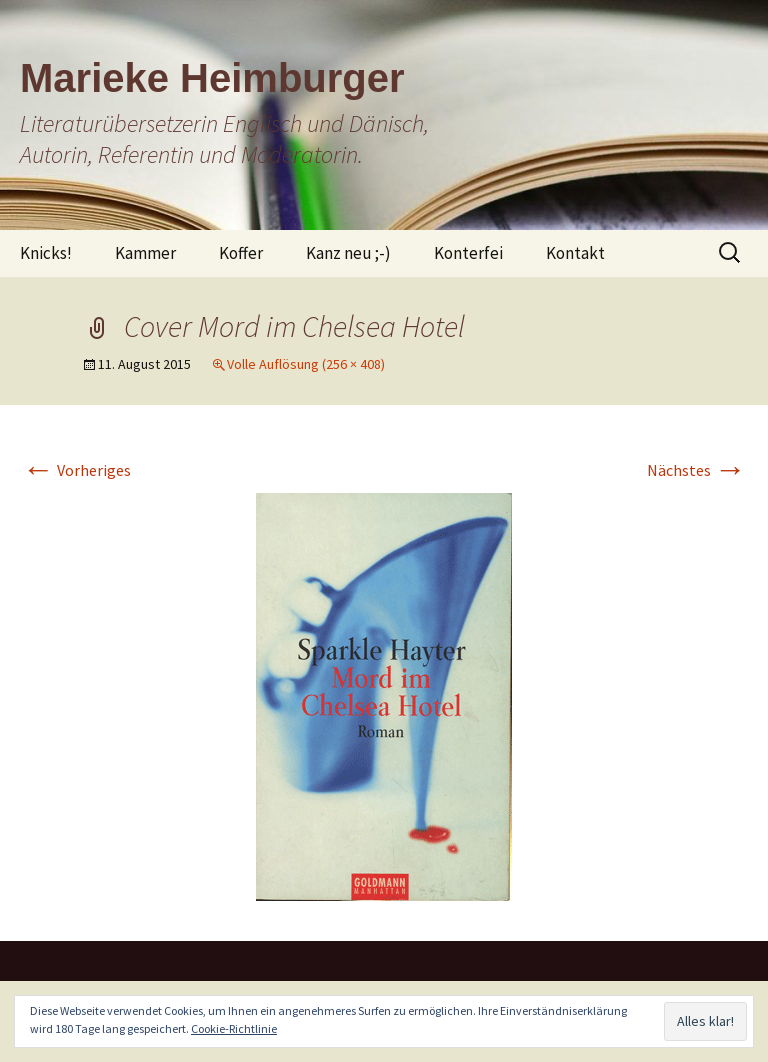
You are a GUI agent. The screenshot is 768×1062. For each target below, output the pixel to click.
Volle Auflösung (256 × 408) (306, 364)
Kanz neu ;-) (348, 253)
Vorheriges (76, 470)
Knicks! (46, 253)
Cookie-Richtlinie (234, 1028)
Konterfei (468, 253)
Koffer (241, 253)
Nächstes (696, 470)
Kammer (145, 253)
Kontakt (575, 253)
